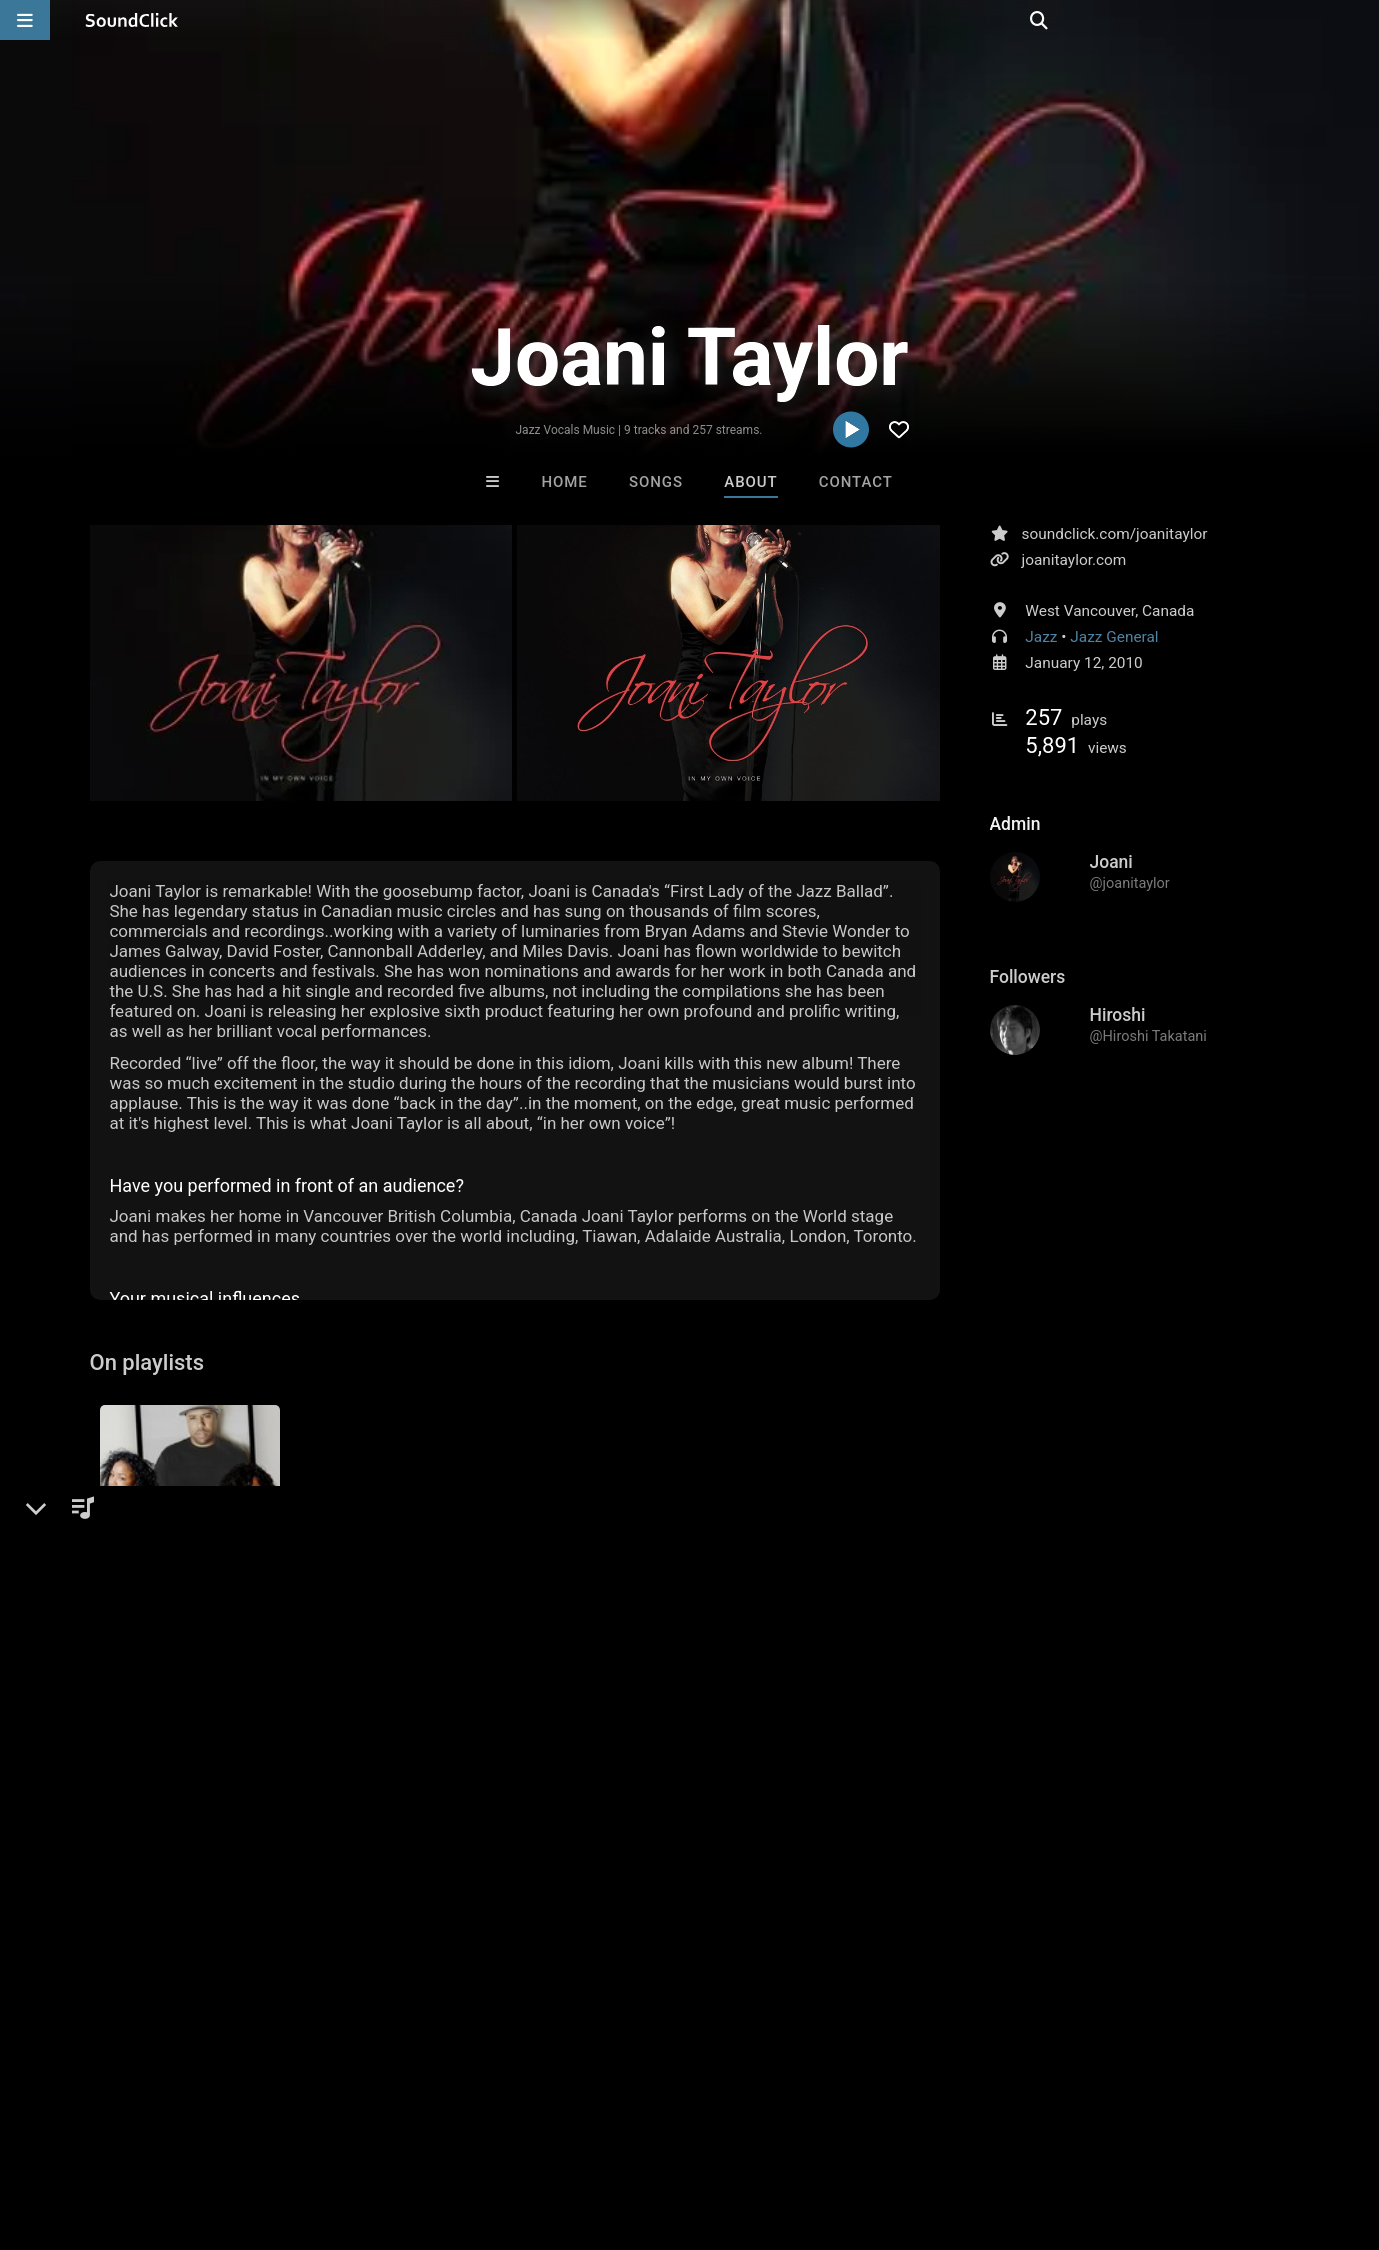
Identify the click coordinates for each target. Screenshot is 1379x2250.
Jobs (274, 2131)
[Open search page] (1359, 20)
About (750, 482)
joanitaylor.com (1074, 560)
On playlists (147, 1363)
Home (565, 482)
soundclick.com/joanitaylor (1115, 534)
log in (241, 1768)
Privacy (477, 2131)
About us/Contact (177, 2131)
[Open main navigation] (25, 20)
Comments (144, 1726)
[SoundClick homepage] (132, 20)
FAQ (84, 2131)
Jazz (1041, 637)
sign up (168, 1768)
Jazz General (1114, 637)
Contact (856, 482)
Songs (656, 482)
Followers (1028, 977)
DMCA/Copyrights (372, 2131)
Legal (539, 2131)
